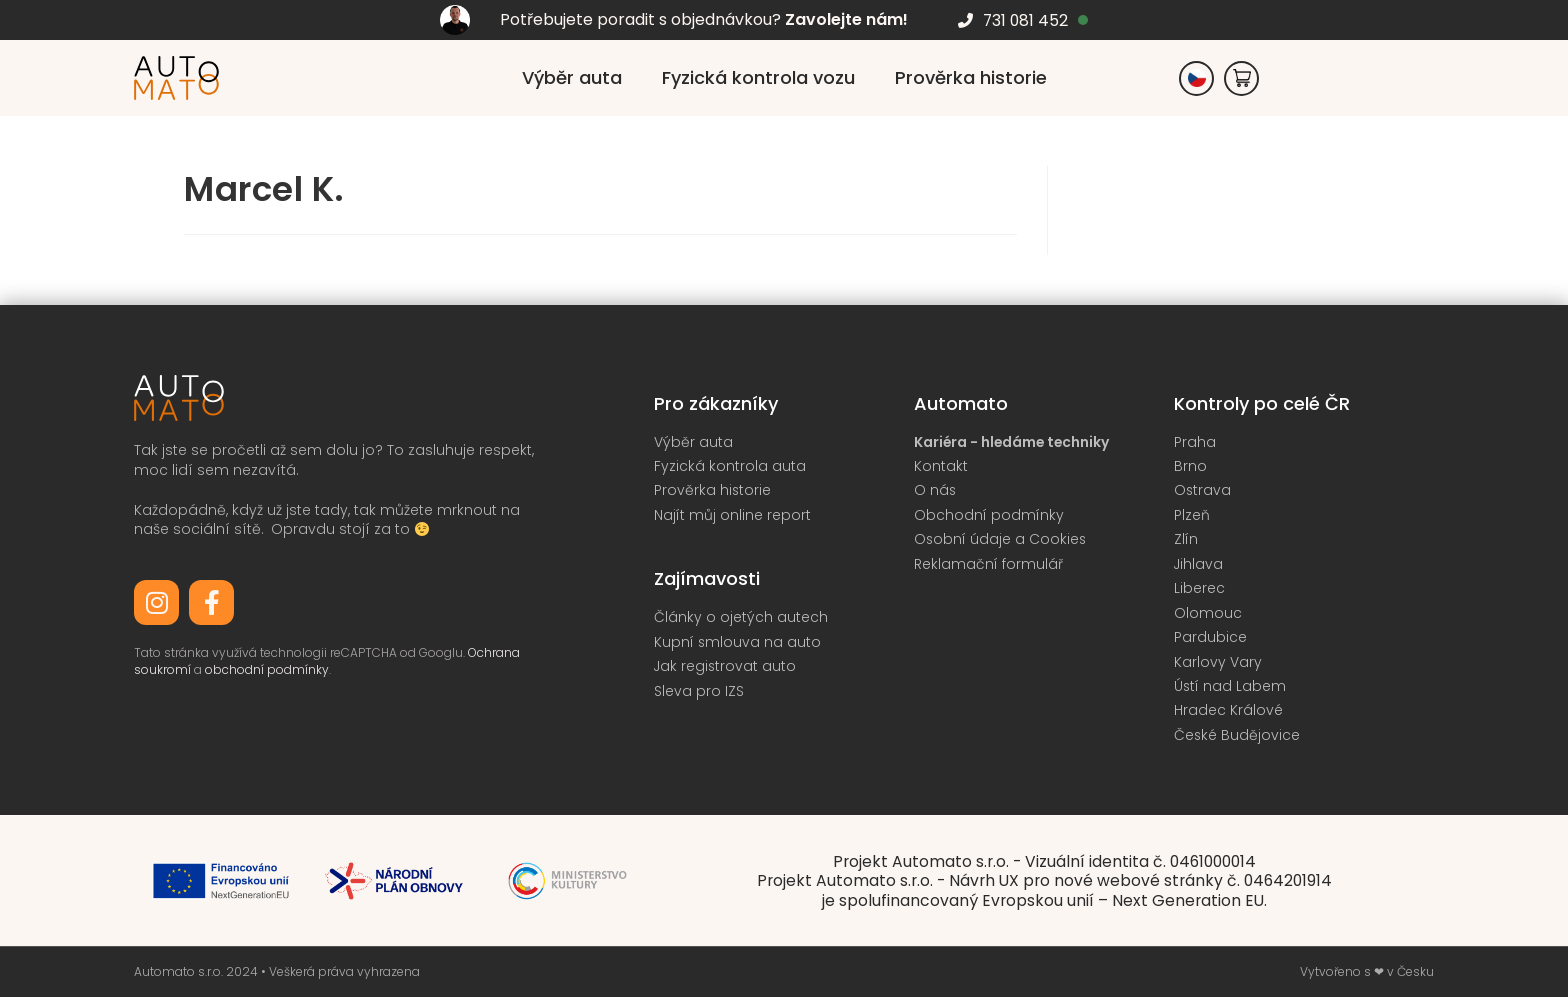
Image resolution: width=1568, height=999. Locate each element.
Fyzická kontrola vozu (758, 77)
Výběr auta (572, 77)
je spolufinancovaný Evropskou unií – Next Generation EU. (1044, 902)
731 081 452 (1025, 20)
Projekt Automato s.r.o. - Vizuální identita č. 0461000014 (1044, 864)
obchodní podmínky (265, 669)
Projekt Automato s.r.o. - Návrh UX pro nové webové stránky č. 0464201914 (1044, 883)
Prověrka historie (971, 77)
